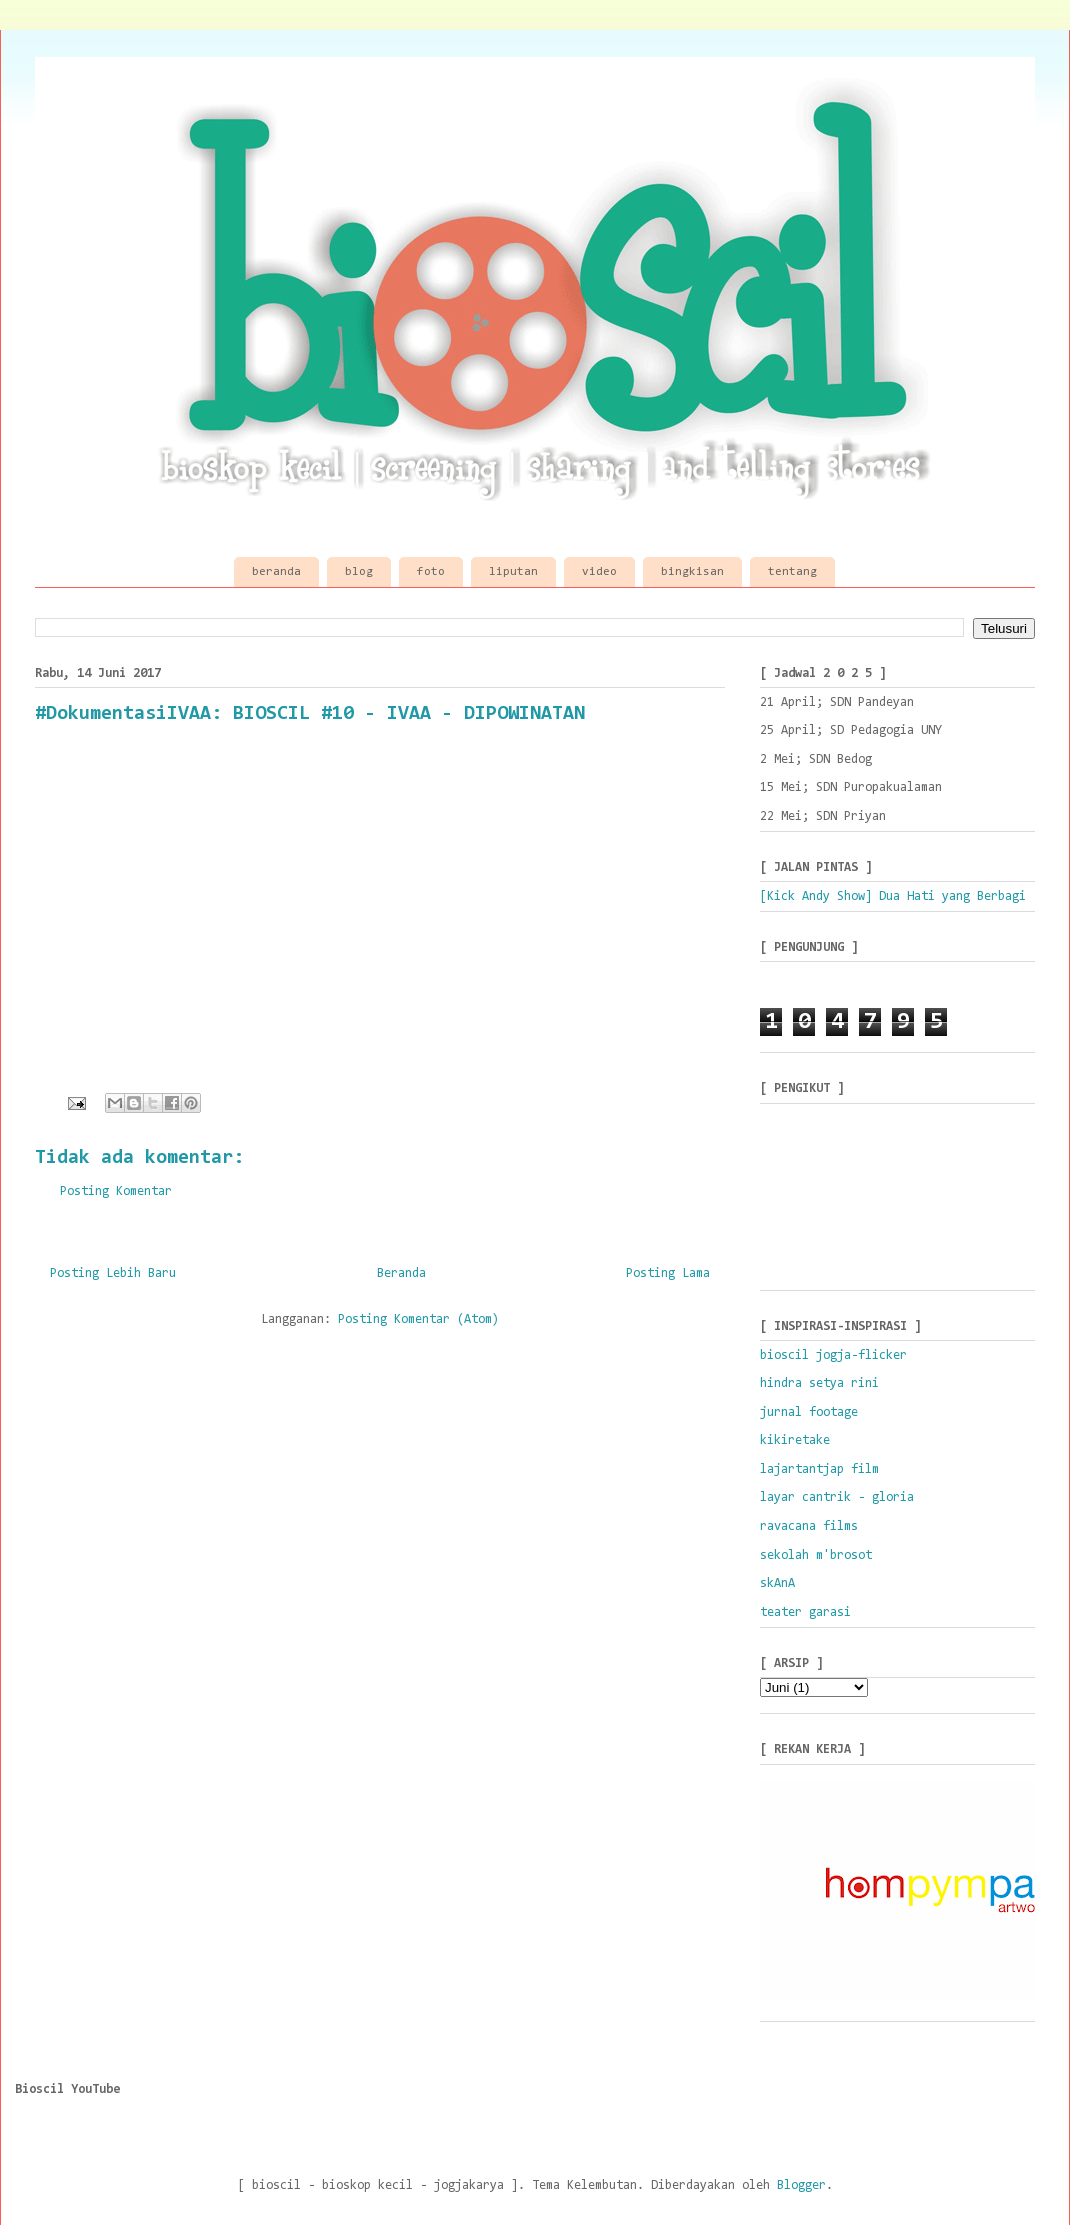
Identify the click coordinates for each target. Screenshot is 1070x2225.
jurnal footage (809, 1412)
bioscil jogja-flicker (833, 1355)
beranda (276, 572)
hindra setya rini (819, 1383)
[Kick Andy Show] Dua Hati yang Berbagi (893, 896)
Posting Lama (668, 1273)
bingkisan (692, 572)
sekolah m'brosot (816, 1555)
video (599, 572)
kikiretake (795, 1440)
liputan (513, 572)
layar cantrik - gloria (837, 1497)
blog (359, 572)
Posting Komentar (116, 1191)
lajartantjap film (819, 1469)
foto (431, 572)
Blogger (801, 2185)
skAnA (777, 1583)
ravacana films (809, 1526)
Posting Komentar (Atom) (418, 1319)
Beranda (401, 1273)
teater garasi (805, 1612)
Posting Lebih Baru (113, 1273)
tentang (792, 572)
